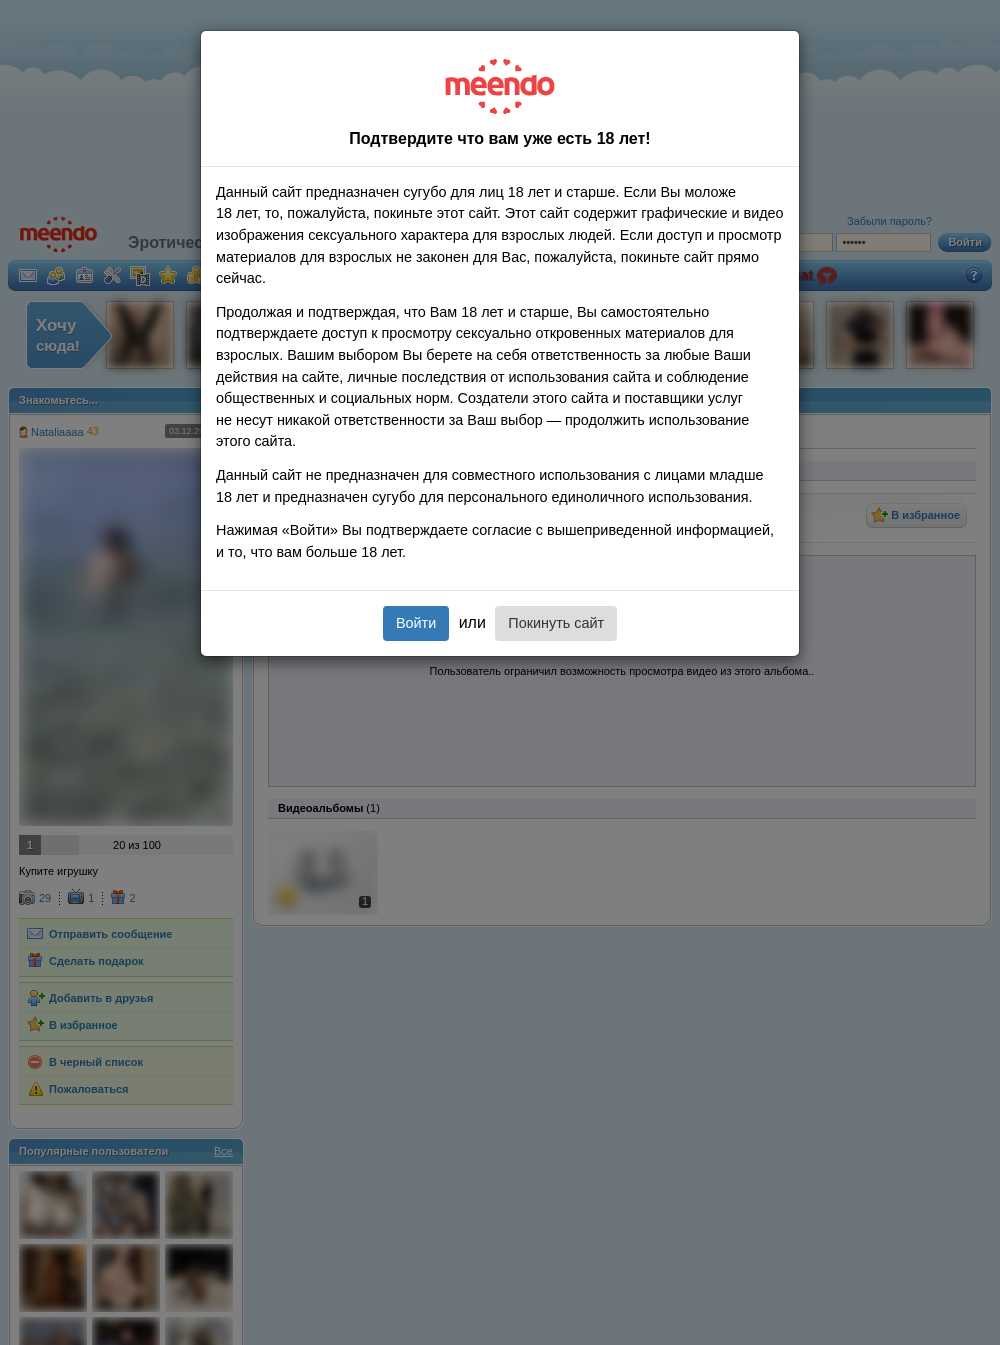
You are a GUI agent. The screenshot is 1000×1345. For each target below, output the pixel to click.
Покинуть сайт (556, 623)
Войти (416, 623)
